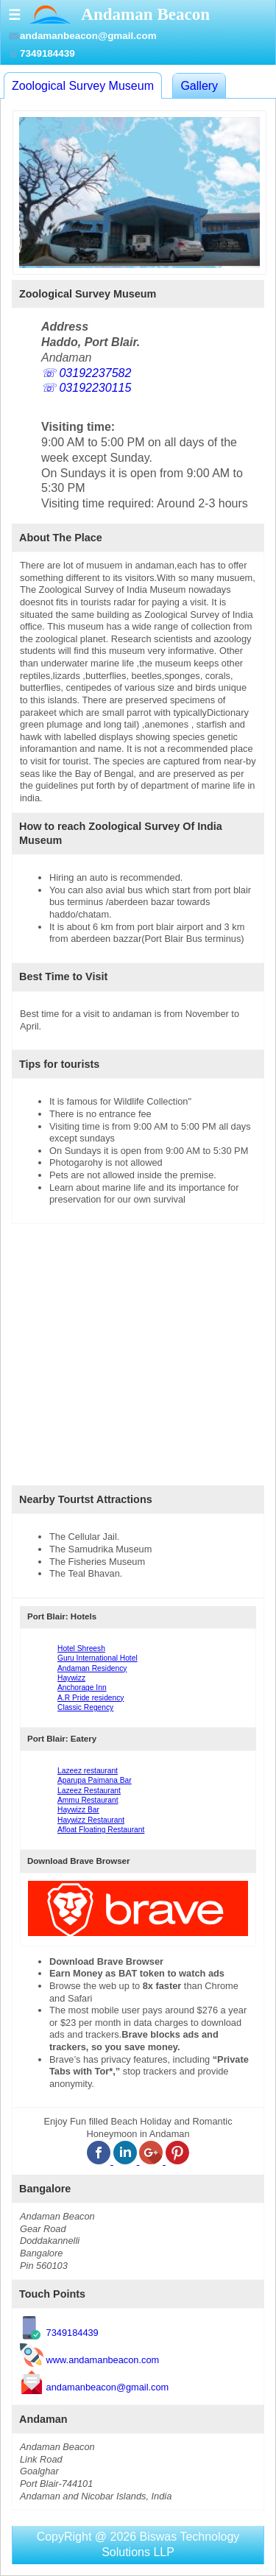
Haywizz (71, 1678)
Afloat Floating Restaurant (100, 1830)
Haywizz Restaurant (90, 1820)
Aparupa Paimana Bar (94, 1780)
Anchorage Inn (82, 1687)
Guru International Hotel (97, 1658)
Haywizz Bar (78, 1810)
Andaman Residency (92, 1668)
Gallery (199, 86)
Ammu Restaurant (87, 1800)
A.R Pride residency (90, 1698)
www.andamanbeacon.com (103, 2359)
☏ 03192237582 (86, 373)
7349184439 (72, 2332)
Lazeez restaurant (87, 1771)
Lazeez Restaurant (89, 1791)
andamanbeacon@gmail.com (107, 2386)
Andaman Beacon (145, 14)
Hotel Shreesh (81, 1648)
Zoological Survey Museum (83, 86)
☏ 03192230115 (86, 387)
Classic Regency (85, 1707)
